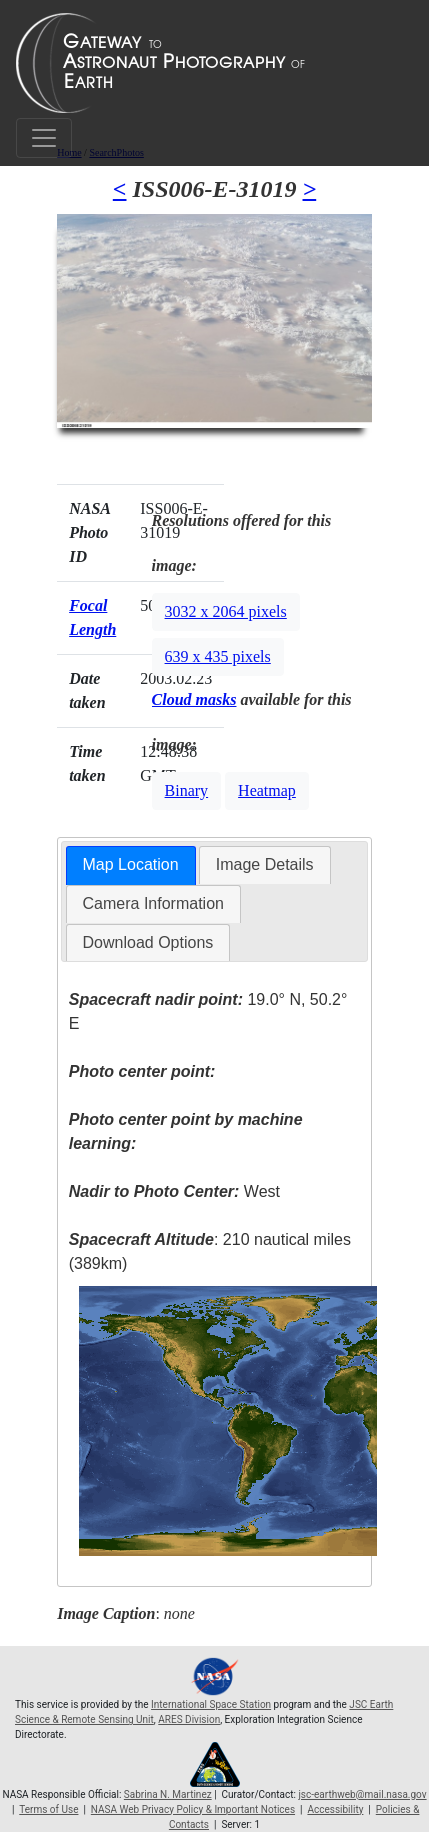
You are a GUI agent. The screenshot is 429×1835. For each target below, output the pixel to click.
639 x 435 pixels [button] (218, 656)
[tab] (131, 865)
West (174, 1191)
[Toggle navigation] (44, 138)
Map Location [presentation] (131, 864)
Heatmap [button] (267, 790)
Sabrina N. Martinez (168, 1794)
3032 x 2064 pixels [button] (226, 611)
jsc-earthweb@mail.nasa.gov (362, 1794)
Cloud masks (194, 699)
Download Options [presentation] (148, 942)
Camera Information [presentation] (153, 903)
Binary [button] (187, 790)
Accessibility (335, 1809)
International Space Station (211, 1704)
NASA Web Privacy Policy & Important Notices (193, 1809)
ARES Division (189, 1719)
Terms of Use (48, 1809)
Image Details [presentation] (265, 864)
